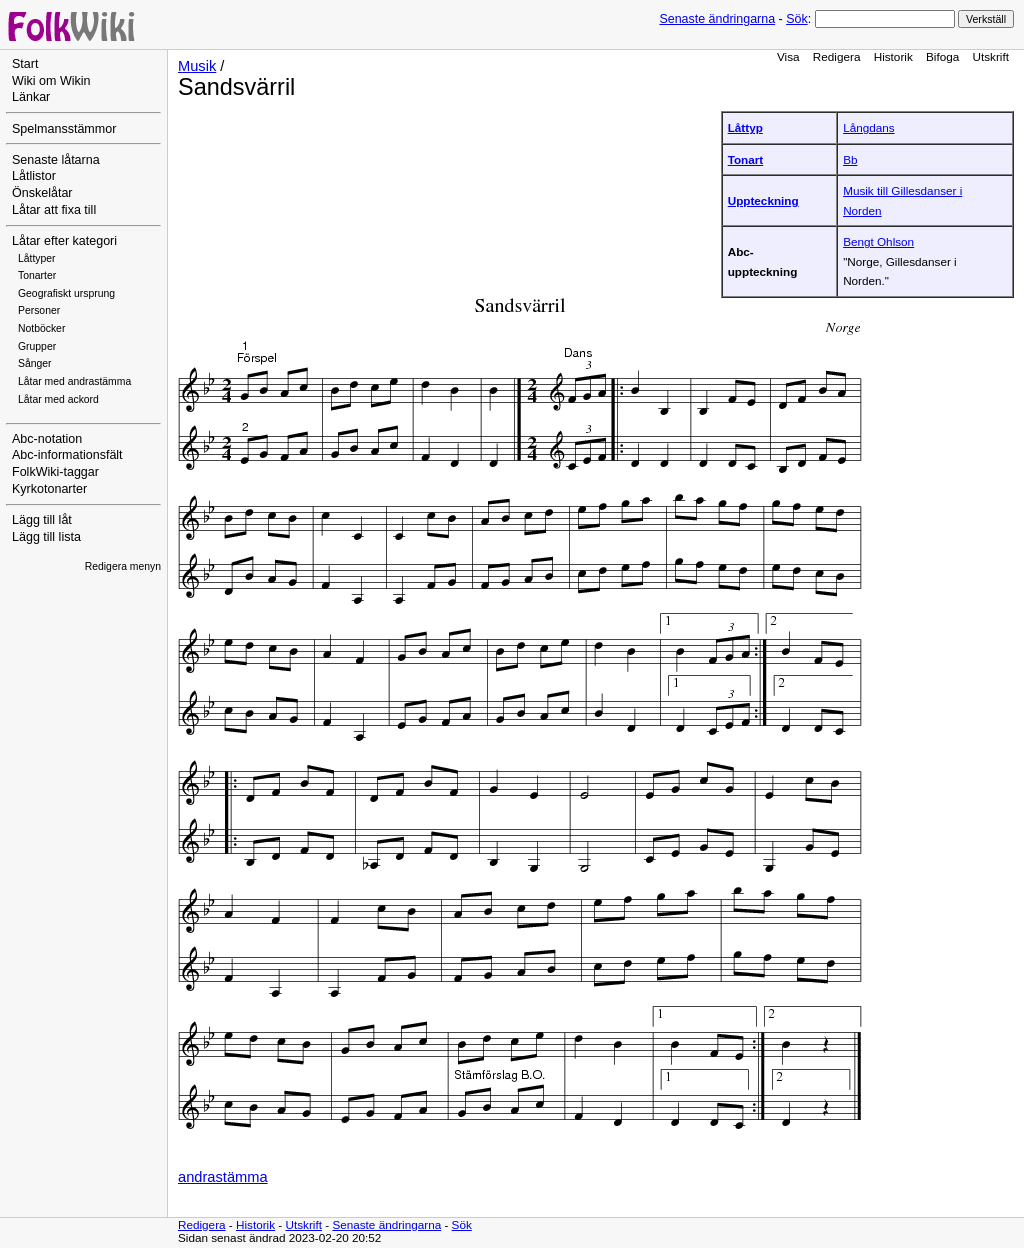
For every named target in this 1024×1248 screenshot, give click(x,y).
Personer (39, 310)
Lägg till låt (42, 520)
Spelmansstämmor (64, 129)
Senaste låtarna (56, 160)
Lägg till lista (46, 537)
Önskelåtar (42, 193)
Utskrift (991, 56)
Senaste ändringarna (717, 19)
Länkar (31, 97)
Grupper (37, 346)
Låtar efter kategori (64, 241)
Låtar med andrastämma (74, 381)
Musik (197, 66)
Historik (893, 56)
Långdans (868, 127)
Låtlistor (34, 176)
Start (25, 64)
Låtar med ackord (58, 399)
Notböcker (41, 328)
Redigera (837, 56)
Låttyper (37, 258)
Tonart (746, 159)
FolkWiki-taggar (55, 472)
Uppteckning (763, 200)
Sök (796, 19)
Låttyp (745, 127)
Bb (850, 159)
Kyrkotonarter (49, 489)
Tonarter (37, 275)
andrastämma (223, 1177)
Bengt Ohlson (878, 241)
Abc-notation (47, 439)
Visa (788, 56)
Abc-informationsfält (67, 455)
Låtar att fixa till (54, 210)
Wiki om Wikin (51, 81)
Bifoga (942, 56)
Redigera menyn (123, 566)
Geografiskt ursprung (66, 293)
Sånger (35, 363)
